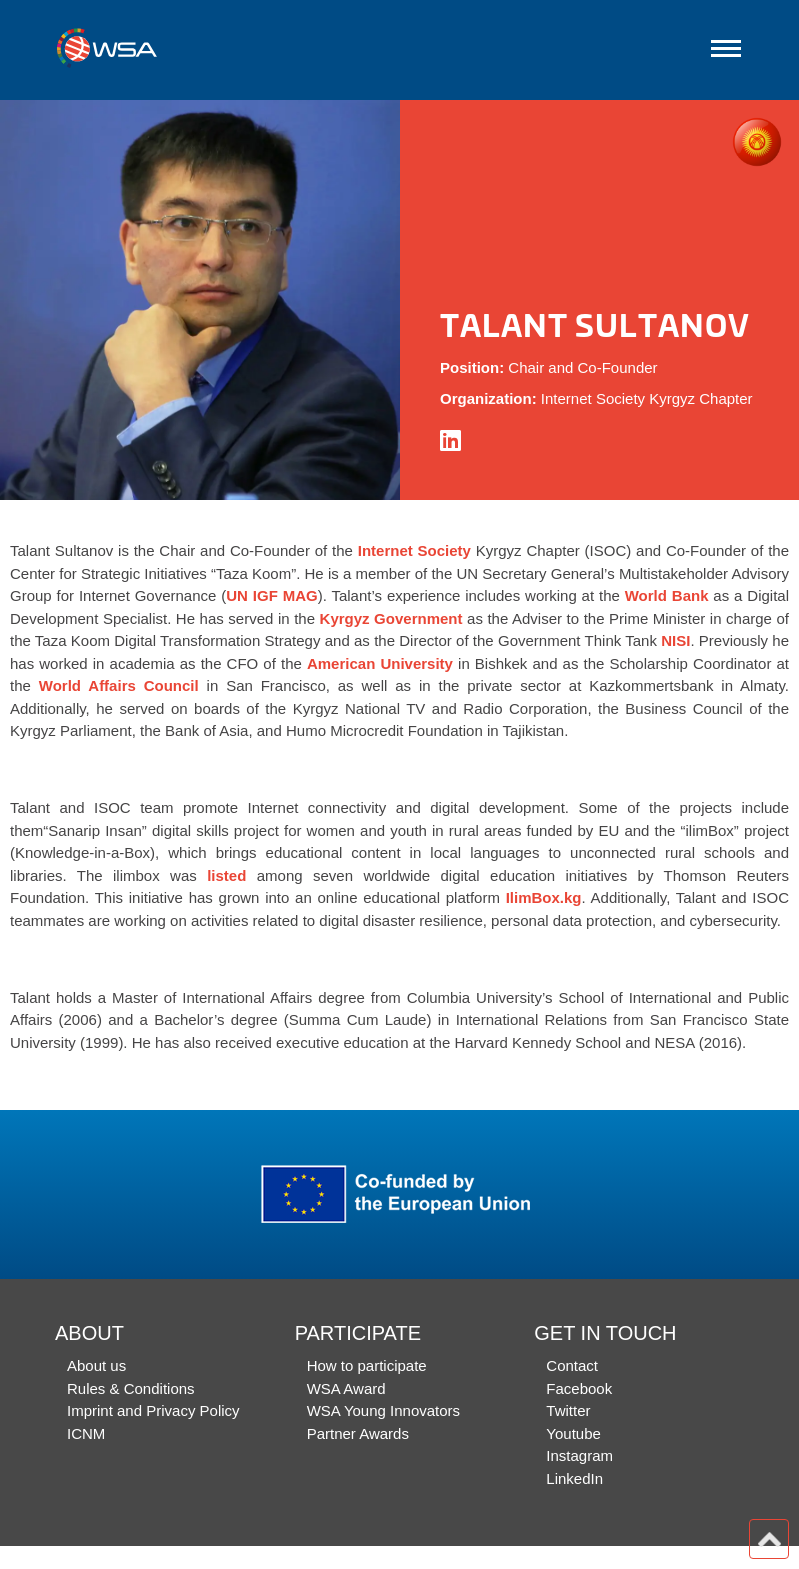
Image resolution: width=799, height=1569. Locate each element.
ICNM (86, 1433)
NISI (675, 640)
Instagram (579, 1455)
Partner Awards (358, 1433)
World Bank (667, 595)
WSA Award (346, 1388)
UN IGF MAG (271, 595)
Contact (572, 1365)
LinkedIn (574, 1478)
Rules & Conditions (131, 1388)
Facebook (579, 1388)
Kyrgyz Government (391, 618)
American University (380, 663)
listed (226, 875)
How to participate (367, 1365)
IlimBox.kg (544, 897)
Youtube (573, 1433)
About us (96, 1365)
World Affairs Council (119, 685)
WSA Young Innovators (383, 1410)
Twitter (568, 1410)
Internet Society (414, 550)
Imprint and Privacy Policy (153, 1410)
